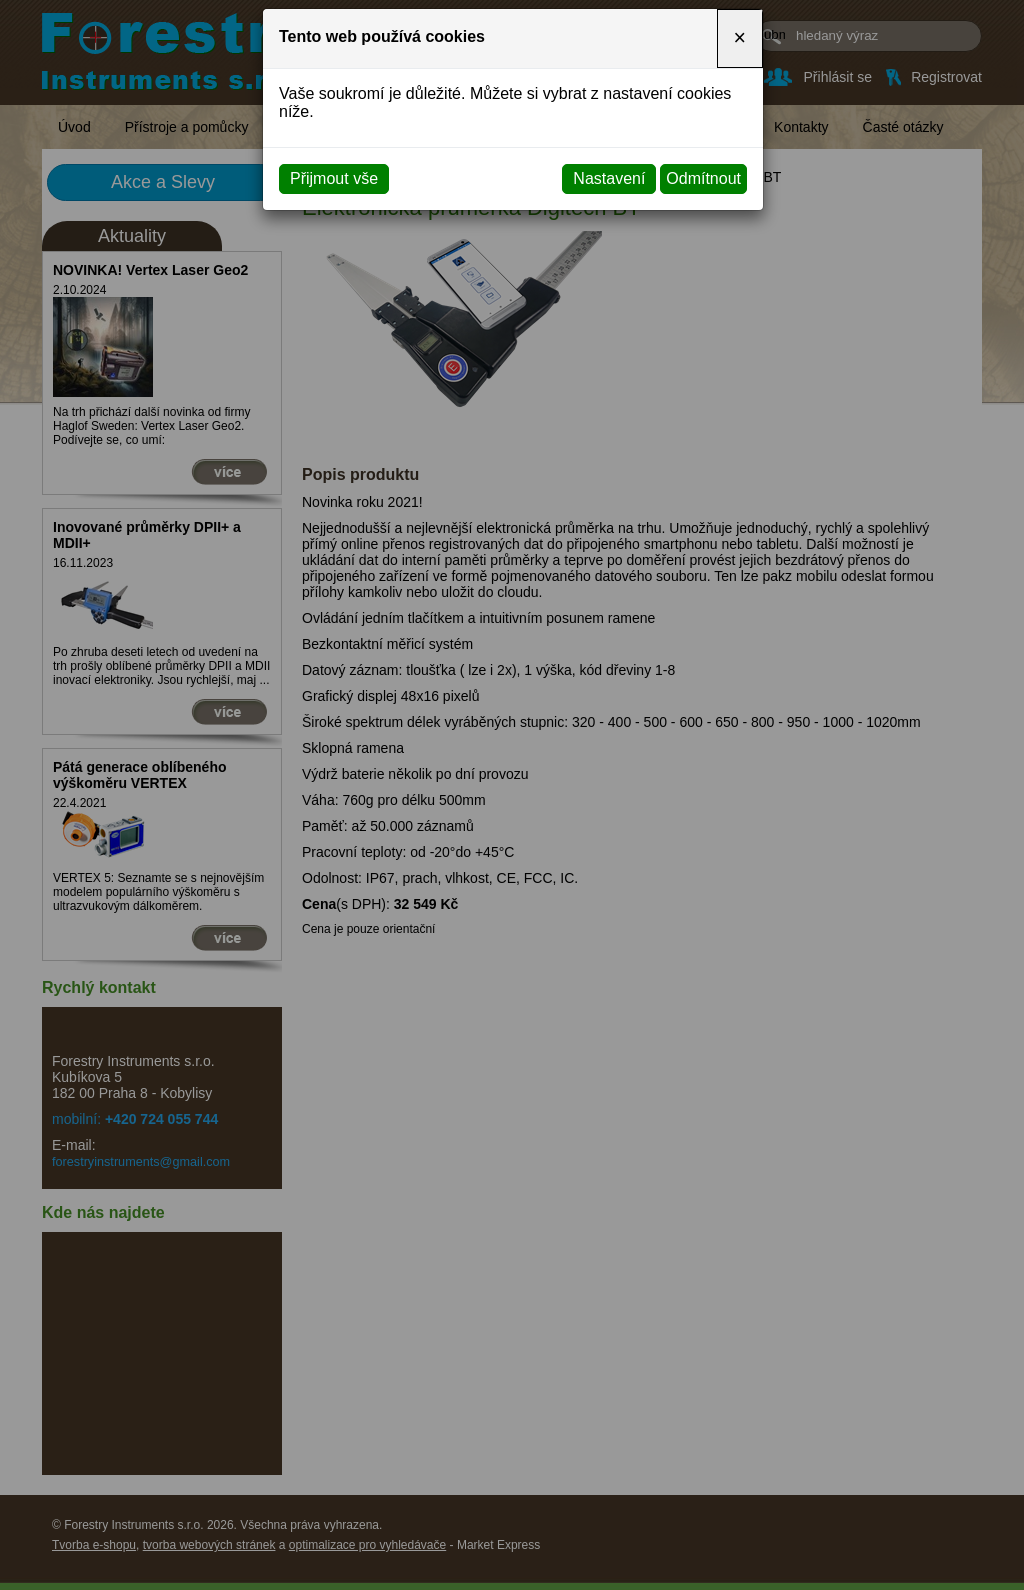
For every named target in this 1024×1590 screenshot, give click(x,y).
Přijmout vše (334, 178)
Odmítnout (703, 178)
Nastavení (609, 178)
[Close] (740, 38)
